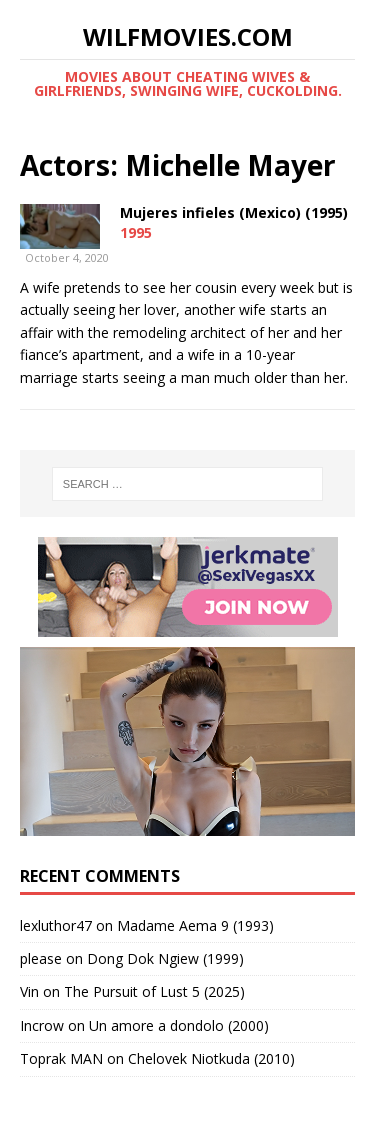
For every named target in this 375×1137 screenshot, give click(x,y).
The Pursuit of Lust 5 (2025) (154, 991)
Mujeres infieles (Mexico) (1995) (234, 212)
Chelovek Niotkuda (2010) (211, 1058)
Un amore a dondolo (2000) (179, 1025)
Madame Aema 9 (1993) (195, 925)
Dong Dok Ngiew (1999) (165, 958)
